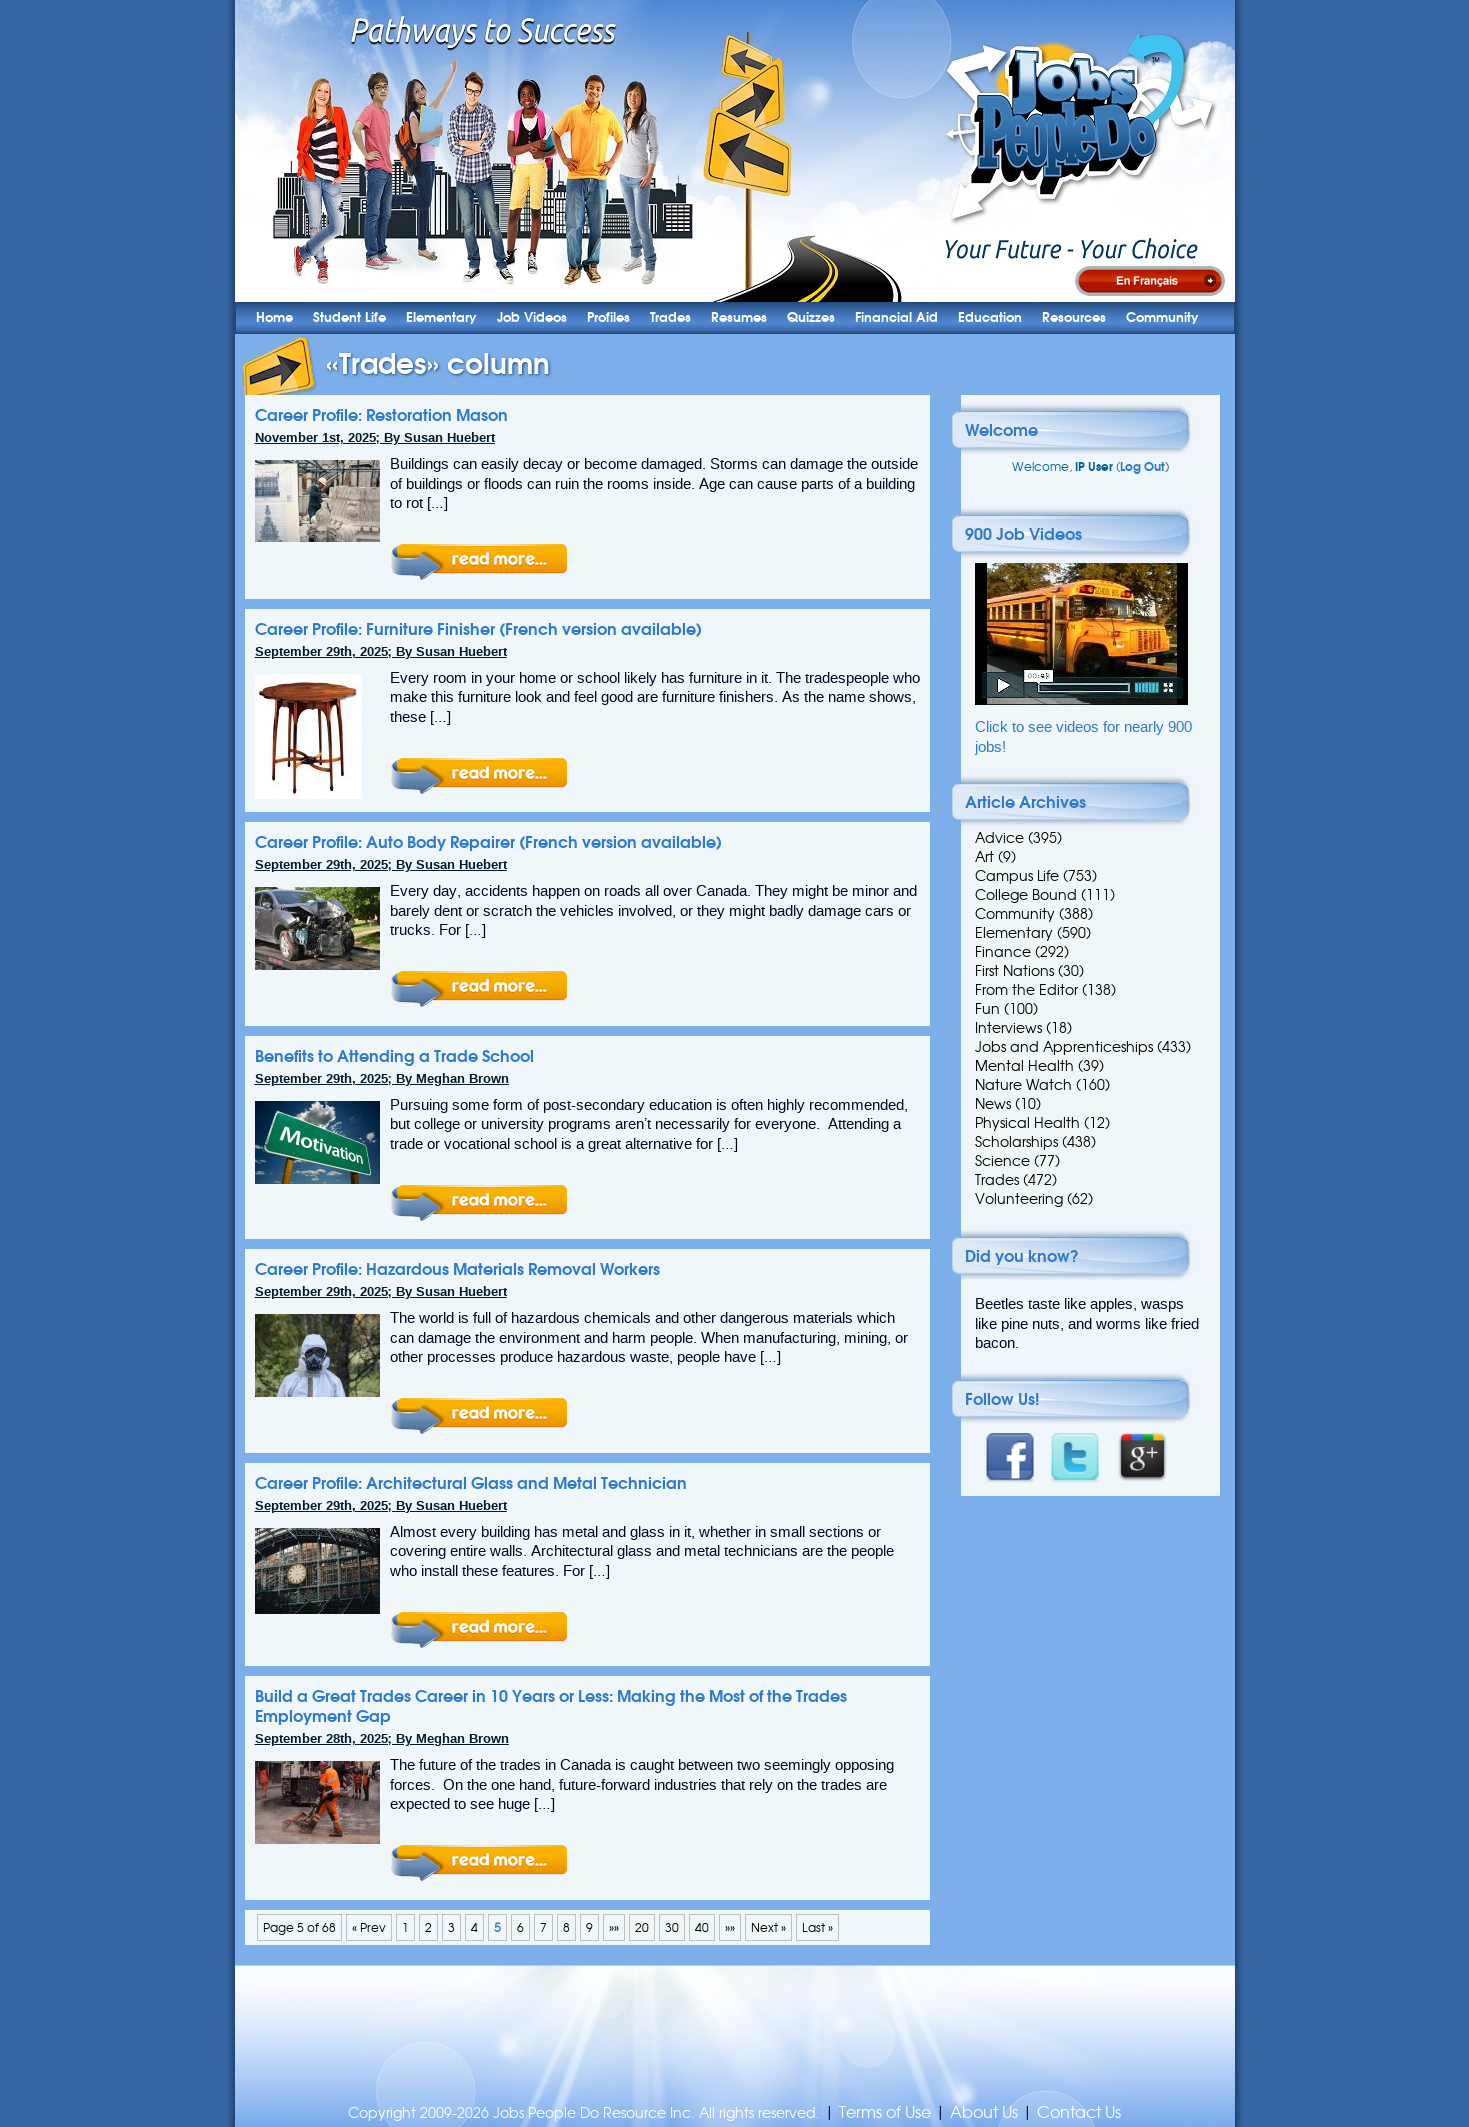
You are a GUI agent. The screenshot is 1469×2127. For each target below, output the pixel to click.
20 (642, 1927)
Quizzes (811, 317)
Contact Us (1079, 2112)
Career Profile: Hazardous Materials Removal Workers (457, 1269)
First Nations (1014, 971)
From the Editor (1026, 990)
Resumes (739, 317)
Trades (670, 317)
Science (1002, 1161)
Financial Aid (896, 317)
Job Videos (532, 317)
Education (990, 317)
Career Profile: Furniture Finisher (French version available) (478, 629)
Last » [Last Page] (817, 1927)
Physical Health (1027, 1123)
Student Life (349, 317)
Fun (987, 1009)
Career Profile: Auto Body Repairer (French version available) (488, 842)
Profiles (608, 317)
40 (702, 1927)
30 (672, 1927)
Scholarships (1016, 1142)
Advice (999, 838)
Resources (1074, 317)
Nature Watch (1023, 1085)
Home (274, 317)
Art (984, 857)
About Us (984, 2112)
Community (1162, 317)
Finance (1003, 952)
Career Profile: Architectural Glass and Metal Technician (471, 1483)
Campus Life (1017, 876)
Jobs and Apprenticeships (1064, 1047)
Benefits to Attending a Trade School (394, 1056)
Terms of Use (885, 2112)
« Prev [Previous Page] (369, 1927)
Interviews (1008, 1028)
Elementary (441, 317)
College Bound (1026, 895)
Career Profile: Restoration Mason (381, 415)
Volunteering (1019, 1199)
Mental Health (1024, 1066)
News (993, 1104)
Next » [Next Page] (768, 1927)
